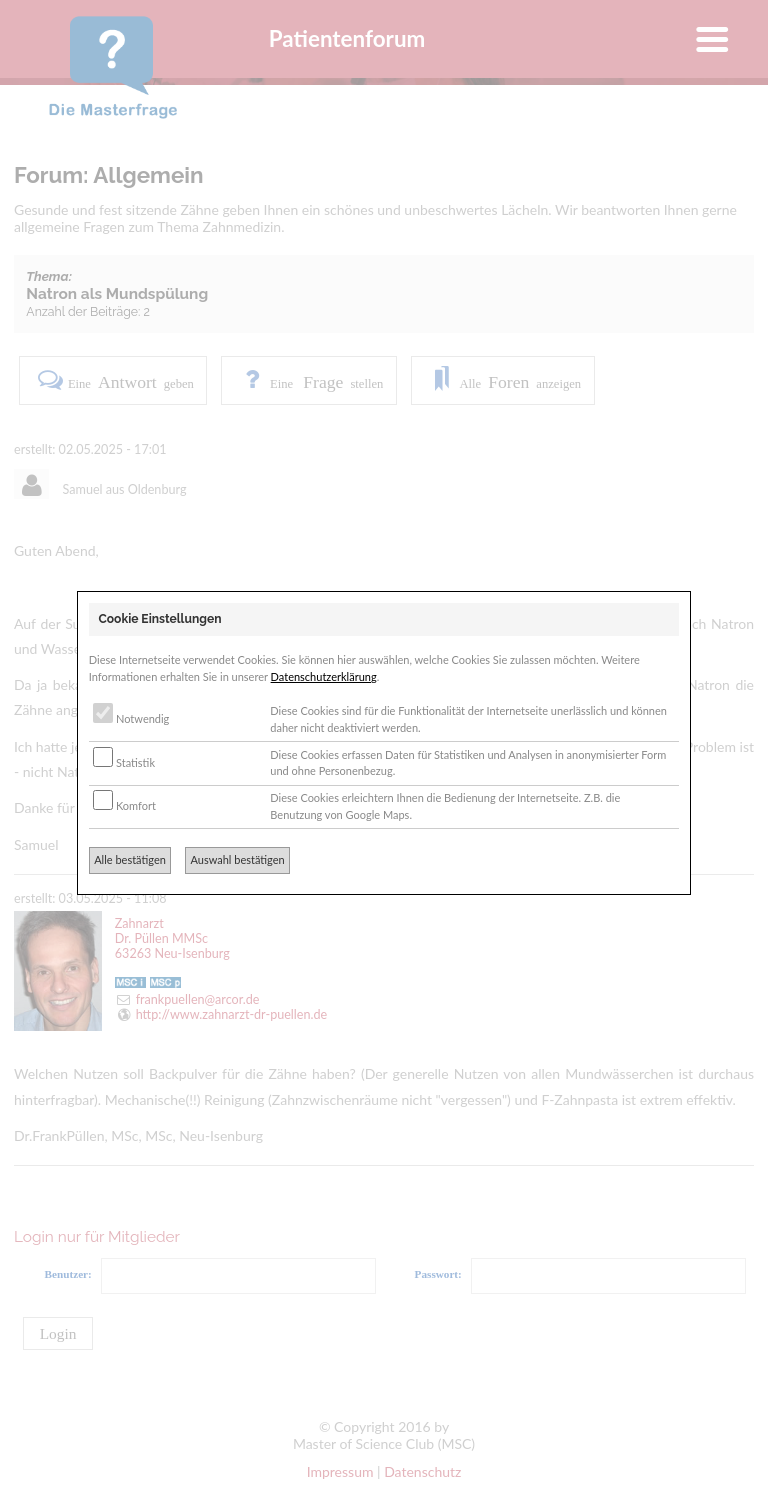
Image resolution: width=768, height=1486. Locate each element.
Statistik (124, 762)
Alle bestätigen (130, 859)
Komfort (124, 805)
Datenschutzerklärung (324, 676)
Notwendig (131, 718)
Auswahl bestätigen (237, 859)
